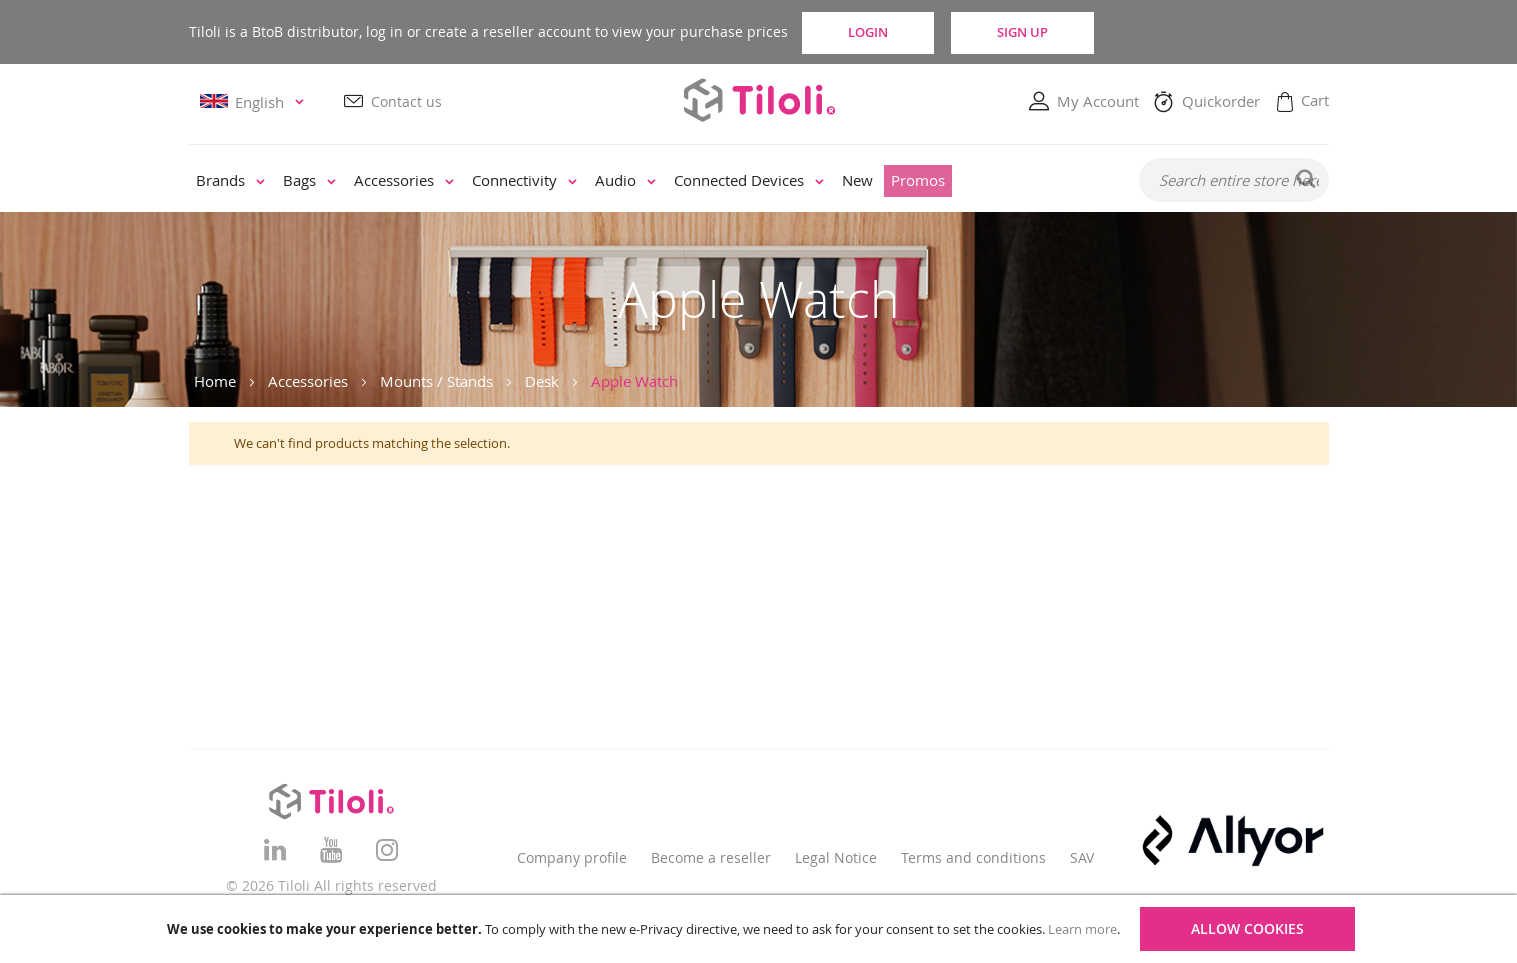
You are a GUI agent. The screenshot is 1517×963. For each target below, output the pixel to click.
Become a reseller (711, 857)
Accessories (308, 381)
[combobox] (1234, 181)
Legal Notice (836, 857)
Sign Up (1061, 32)
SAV (1082, 857)
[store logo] (759, 100)
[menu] (650, 182)
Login (884, 32)
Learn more (1082, 929)
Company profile (572, 857)
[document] (761, 929)
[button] (255, 102)
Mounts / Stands (436, 381)
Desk (542, 381)
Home (215, 381)
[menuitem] (230, 182)
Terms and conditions (973, 857)
